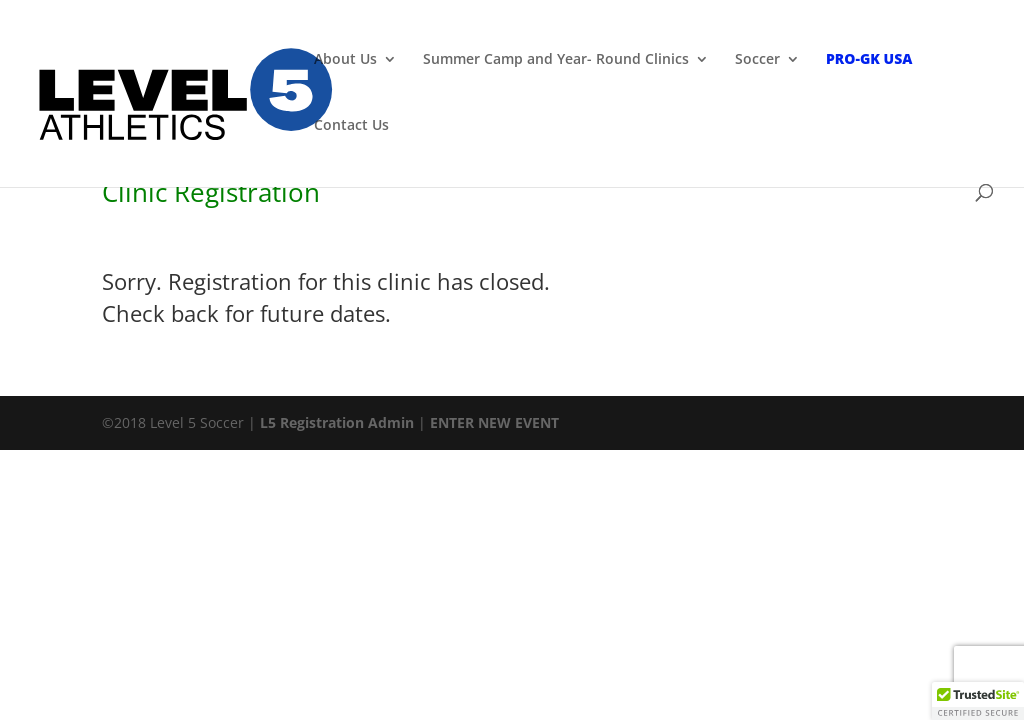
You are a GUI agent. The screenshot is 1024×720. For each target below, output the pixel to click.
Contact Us (351, 126)
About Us (345, 60)
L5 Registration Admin (337, 422)
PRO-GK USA (869, 60)
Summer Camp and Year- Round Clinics (556, 60)
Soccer (757, 60)
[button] (978, 701)
